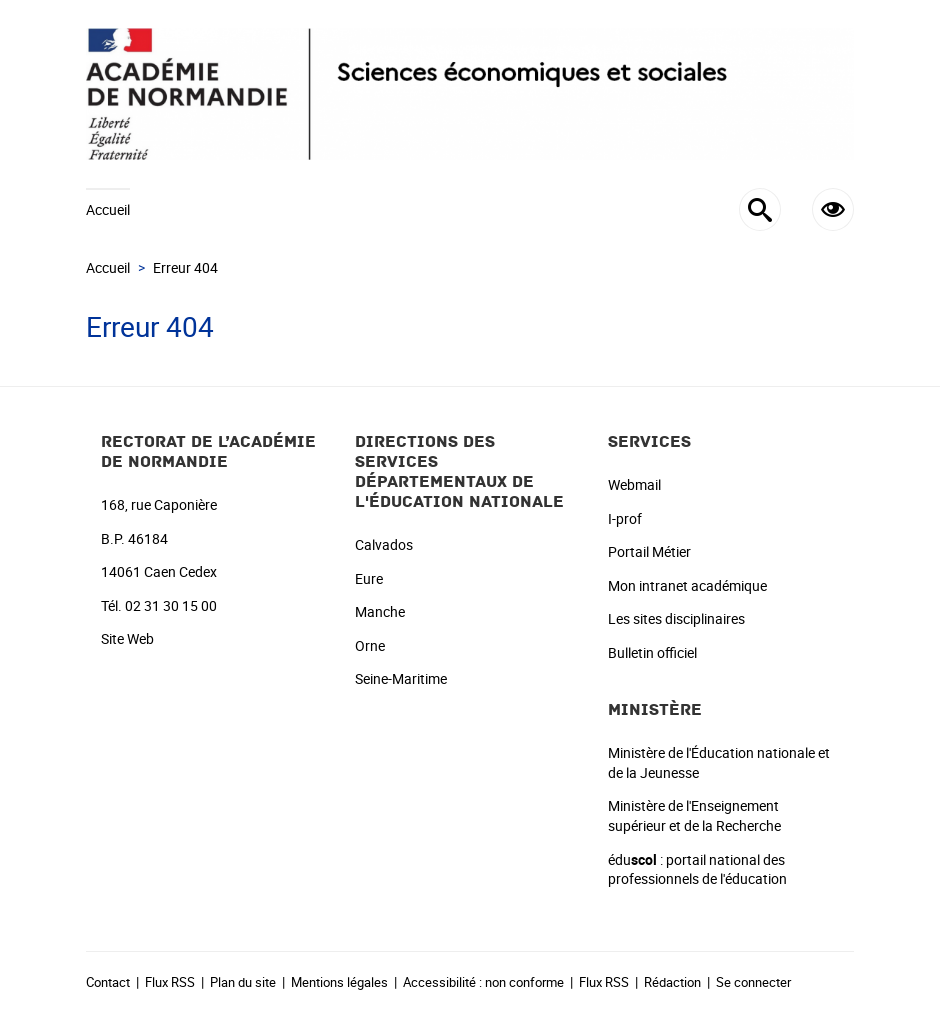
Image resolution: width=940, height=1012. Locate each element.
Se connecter (753, 982)
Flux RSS (170, 982)
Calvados (384, 544)
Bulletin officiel (652, 652)
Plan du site (243, 982)
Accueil (108, 209)
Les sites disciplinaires (676, 618)
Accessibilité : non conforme (483, 982)
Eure (369, 578)
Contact (108, 982)
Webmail (634, 484)
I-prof (625, 518)
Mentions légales (339, 982)
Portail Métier (649, 551)
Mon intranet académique (687, 585)
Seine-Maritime (401, 678)
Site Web (127, 638)
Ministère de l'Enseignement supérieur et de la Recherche (694, 815)
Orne (370, 645)
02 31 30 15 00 (171, 605)
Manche (380, 611)
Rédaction (672, 982)
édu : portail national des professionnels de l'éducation (697, 869)
